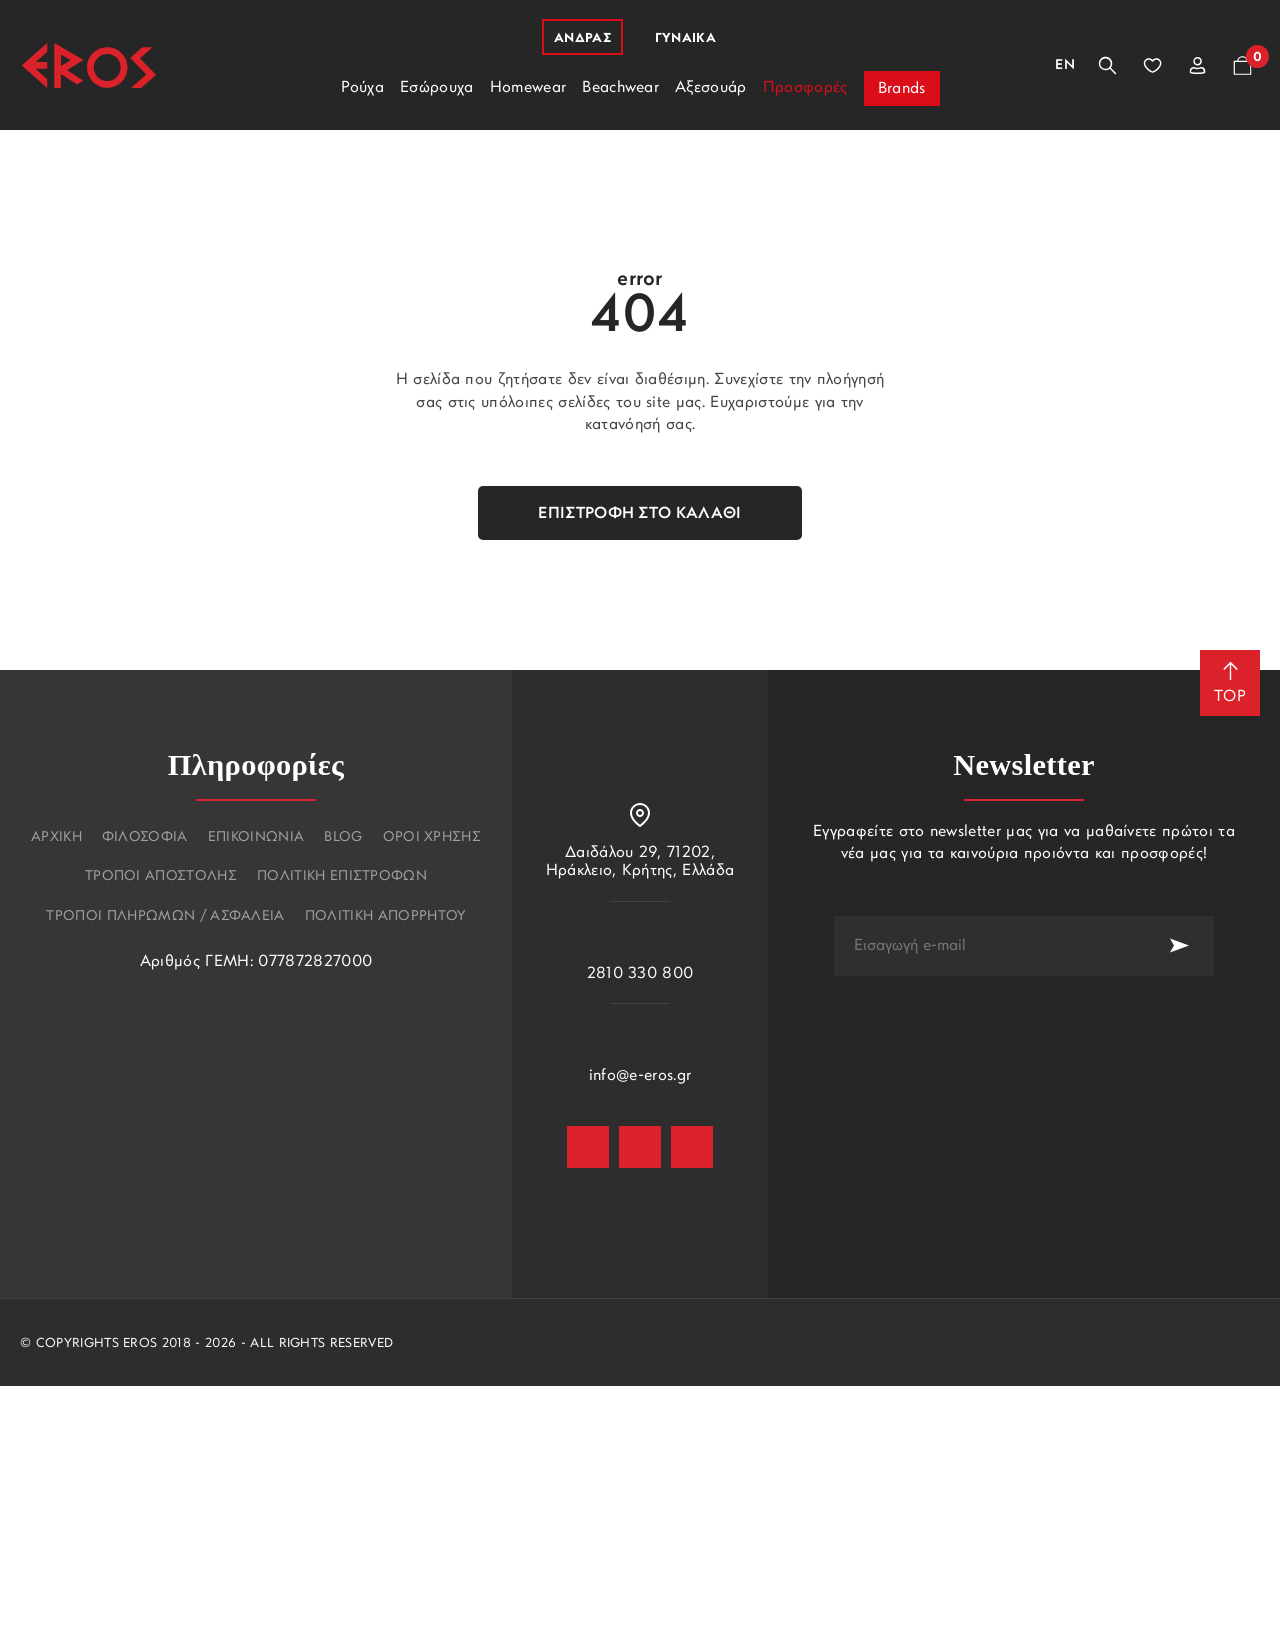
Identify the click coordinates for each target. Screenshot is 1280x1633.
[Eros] (89, 65)
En (1065, 65)
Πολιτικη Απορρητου (385, 917)
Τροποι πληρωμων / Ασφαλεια (165, 917)
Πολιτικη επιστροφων (342, 877)
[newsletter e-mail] (989, 946)
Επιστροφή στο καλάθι (639, 514)
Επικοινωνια (256, 838)
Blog (343, 838)
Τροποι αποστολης (161, 877)
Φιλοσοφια (145, 838)
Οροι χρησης (432, 838)
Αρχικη (56, 838)
